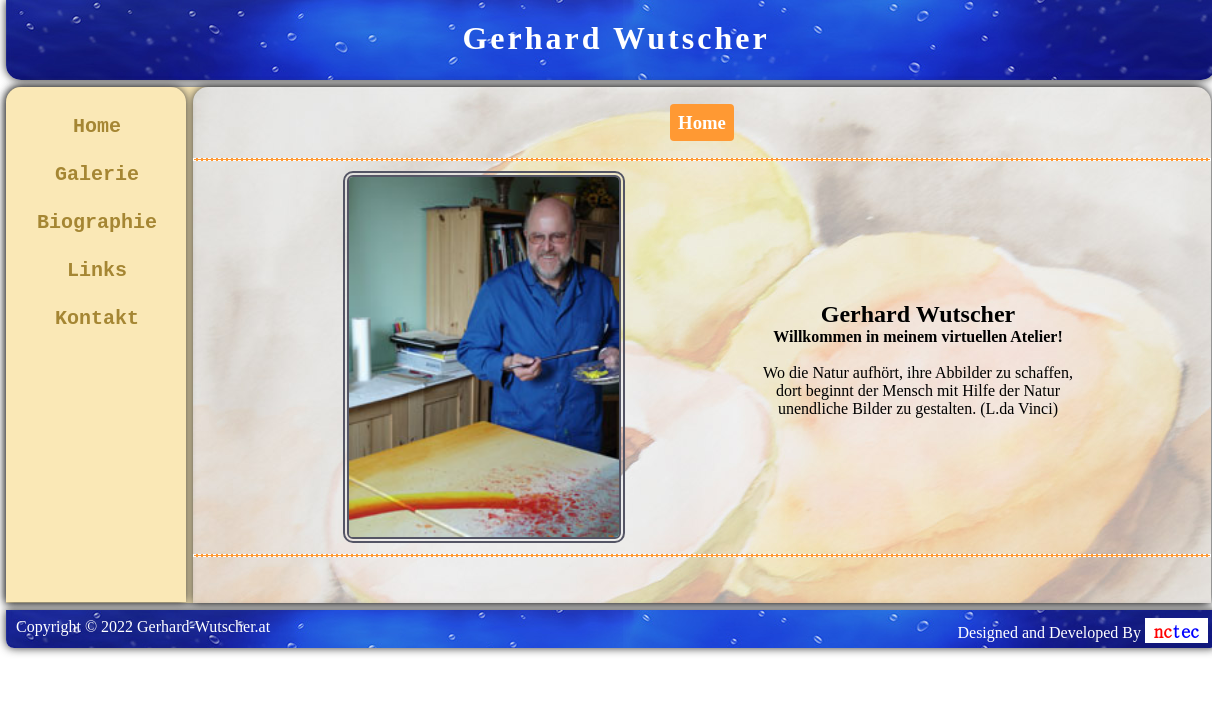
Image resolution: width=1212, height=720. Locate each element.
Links (97, 270)
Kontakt (97, 318)
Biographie (97, 222)
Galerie (97, 174)
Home (97, 126)
